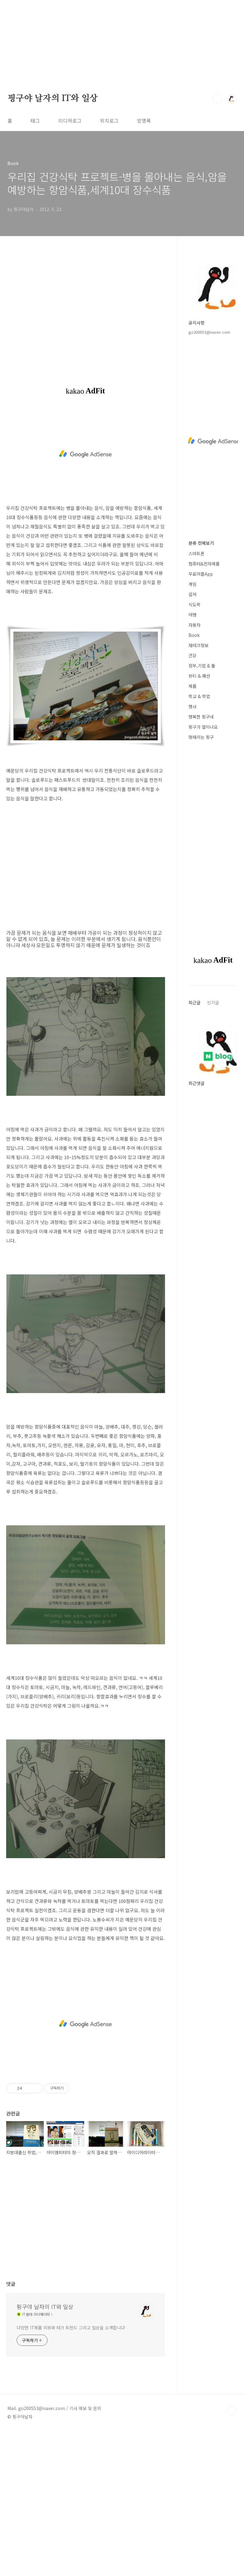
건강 (192, 655)
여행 (192, 615)
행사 (192, 706)
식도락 (194, 604)
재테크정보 (198, 645)
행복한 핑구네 (201, 717)
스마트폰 (196, 553)
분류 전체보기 (201, 543)
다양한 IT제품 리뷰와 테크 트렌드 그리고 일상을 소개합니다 (71, 2327)
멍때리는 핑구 (201, 737)
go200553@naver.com (209, 332)
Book (194, 635)
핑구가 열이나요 (203, 727)
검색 (217, 99)
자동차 (194, 625)
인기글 (213, 1002)
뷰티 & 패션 (199, 676)
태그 (35, 120)
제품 (192, 686)
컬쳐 (192, 594)
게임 (192, 584)
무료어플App (200, 574)
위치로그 (109, 120)
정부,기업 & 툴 (201, 666)
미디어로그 (69, 120)
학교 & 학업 (199, 696)
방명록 (144, 120)
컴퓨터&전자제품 (204, 564)
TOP (232, 2411)
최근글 (194, 1002)
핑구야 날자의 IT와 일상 (52, 98)
